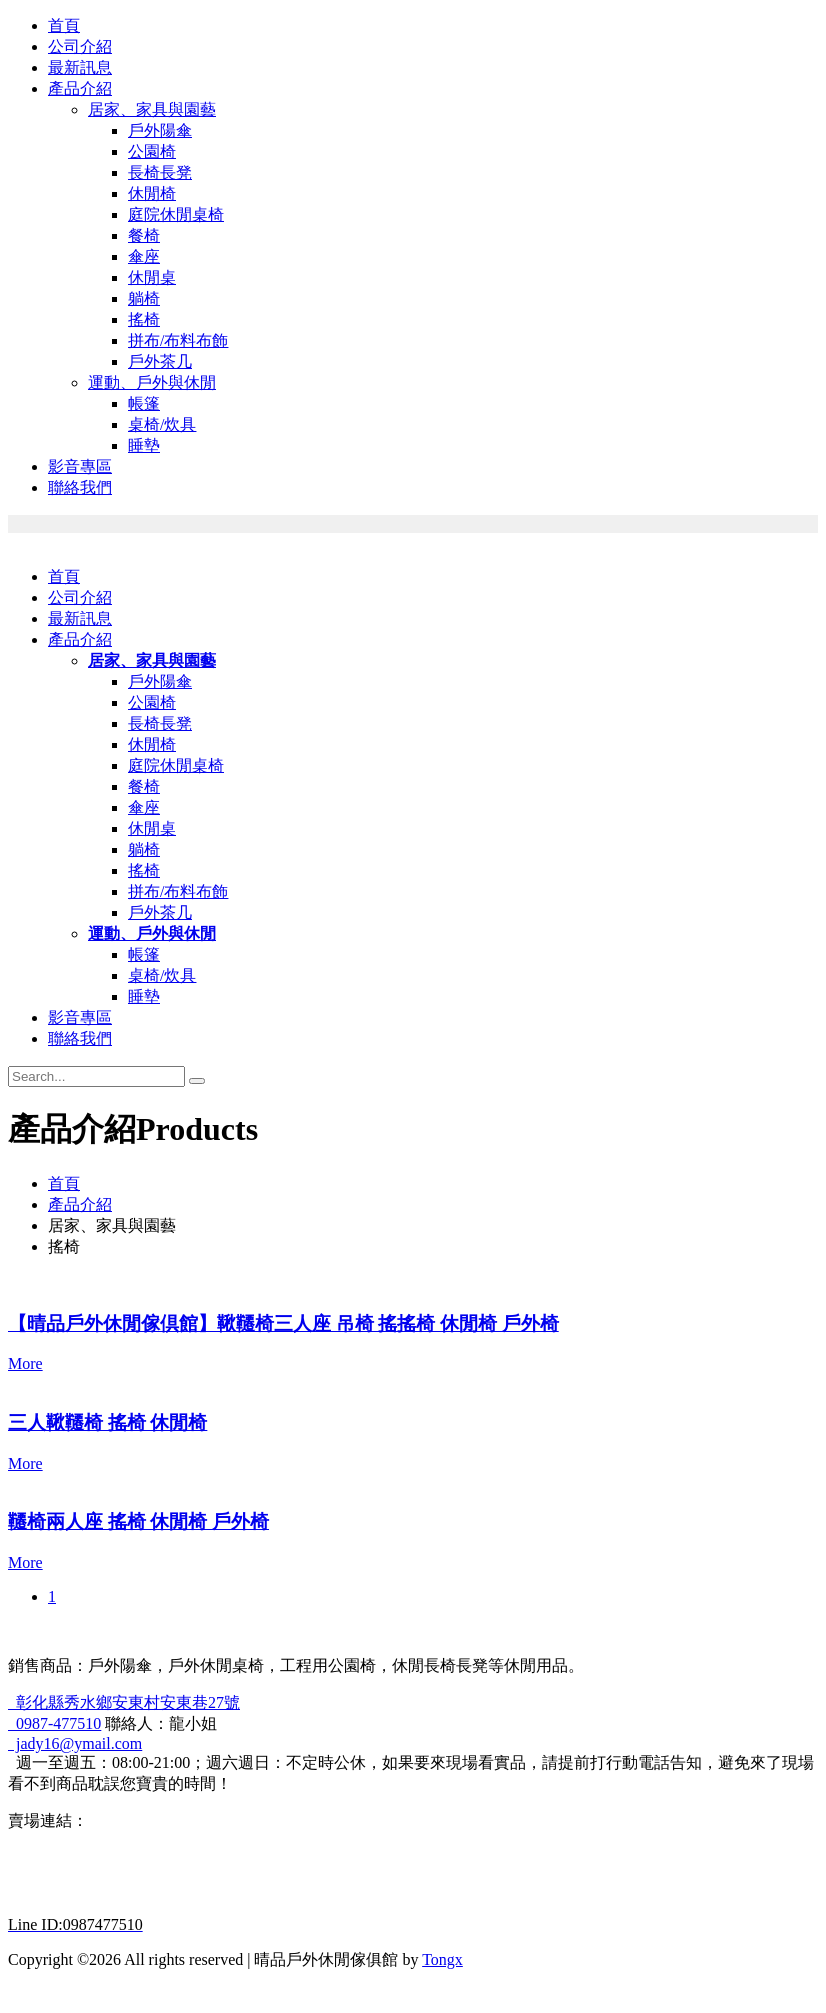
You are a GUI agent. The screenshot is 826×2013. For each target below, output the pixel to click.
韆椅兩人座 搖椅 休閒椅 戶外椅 (138, 1521)
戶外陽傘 (160, 130)
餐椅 (144, 235)
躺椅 (144, 298)
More (25, 1363)
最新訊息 (80, 67)
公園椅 (152, 151)
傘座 (144, 256)
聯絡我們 (80, 487)
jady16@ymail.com (75, 1743)
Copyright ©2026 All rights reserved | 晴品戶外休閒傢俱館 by (215, 1959)
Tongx (442, 1959)
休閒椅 (152, 193)
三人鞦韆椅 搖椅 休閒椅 (107, 1422)
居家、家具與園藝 (152, 109)
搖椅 (144, 319)
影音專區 (80, 466)
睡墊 (144, 445)
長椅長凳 (160, 172)
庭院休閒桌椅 (176, 214)
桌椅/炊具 (162, 424)
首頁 (64, 25)
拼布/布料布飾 (178, 340)
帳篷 (144, 403)
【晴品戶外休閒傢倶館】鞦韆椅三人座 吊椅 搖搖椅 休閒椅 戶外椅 (283, 1323)
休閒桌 (152, 277)
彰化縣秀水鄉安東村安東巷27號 (124, 1702)
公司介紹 (80, 46)
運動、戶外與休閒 (152, 382)
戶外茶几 (160, 361)
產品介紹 (80, 88)
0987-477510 (54, 1723)
